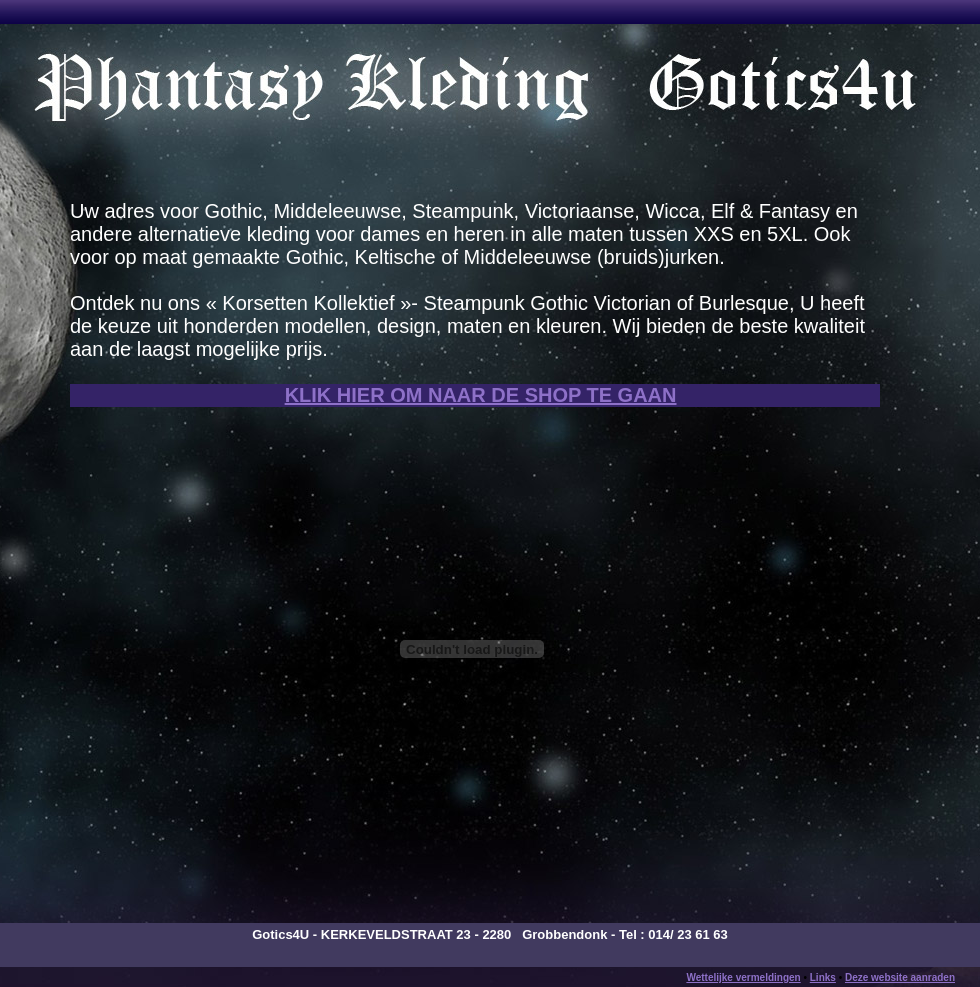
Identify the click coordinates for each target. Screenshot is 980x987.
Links (823, 977)
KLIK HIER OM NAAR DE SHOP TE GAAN (481, 395)
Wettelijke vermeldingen (743, 977)
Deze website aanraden (900, 977)
